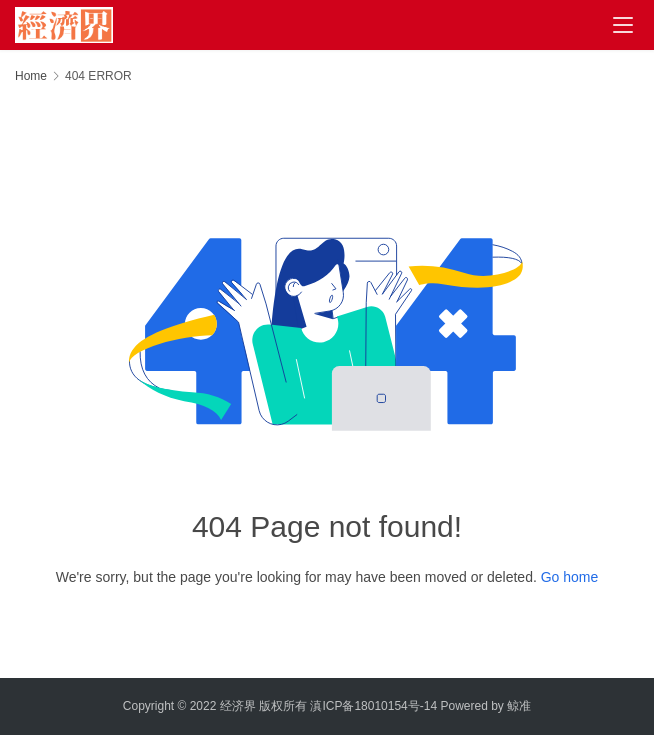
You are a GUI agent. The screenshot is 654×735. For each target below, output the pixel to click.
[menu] (623, 25)
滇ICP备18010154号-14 (373, 706)
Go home (570, 577)
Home (31, 76)
